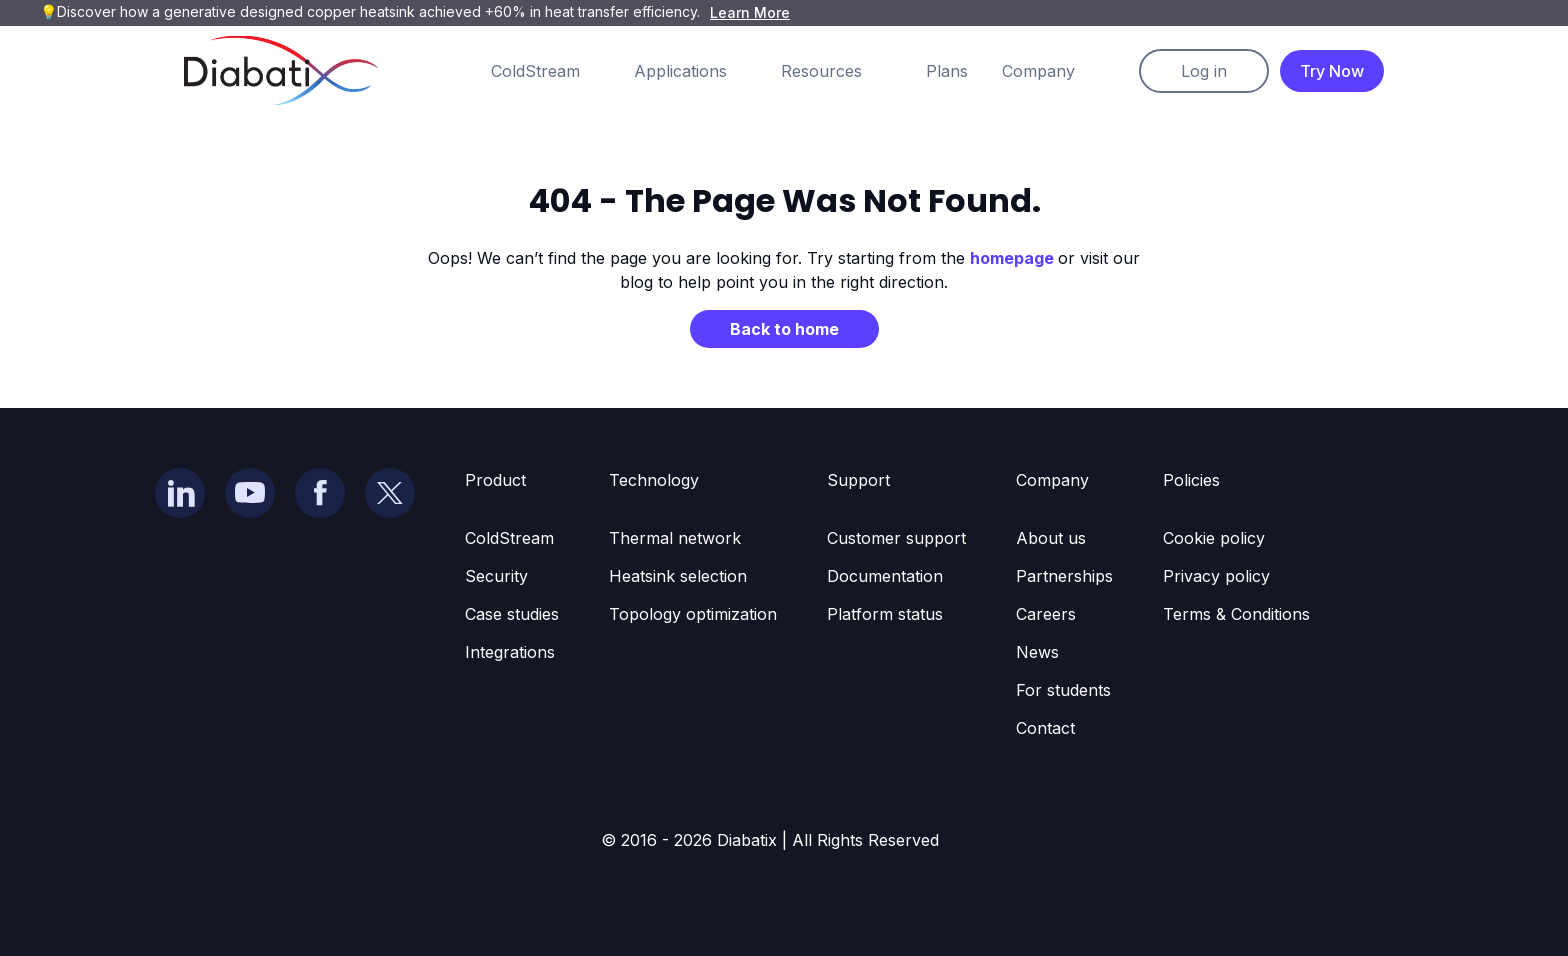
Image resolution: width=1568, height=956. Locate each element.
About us (1051, 538)
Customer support (896, 538)
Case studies (512, 614)
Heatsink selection (678, 576)
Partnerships (1064, 576)
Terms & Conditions (1236, 614)
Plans (947, 71)
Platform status (885, 614)
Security (496, 576)
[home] (281, 70)
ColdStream (509, 538)
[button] (555, 71)
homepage (1014, 258)
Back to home (784, 329)
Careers (1046, 614)
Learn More (750, 12)
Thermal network (675, 538)
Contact (1045, 728)
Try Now (1332, 71)
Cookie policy (1214, 538)
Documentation (885, 576)
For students (1063, 690)
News (1037, 652)
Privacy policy (1216, 576)
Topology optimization (693, 614)
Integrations (510, 652)
